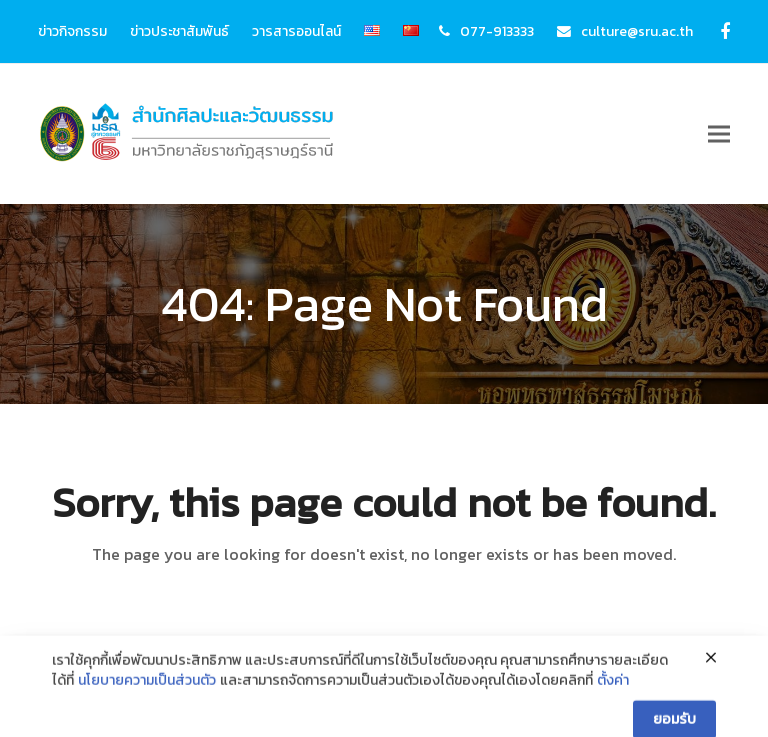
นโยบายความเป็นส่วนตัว (147, 704)
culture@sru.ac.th (637, 31)
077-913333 (497, 31)
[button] (719, 134)
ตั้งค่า (613, 704)
